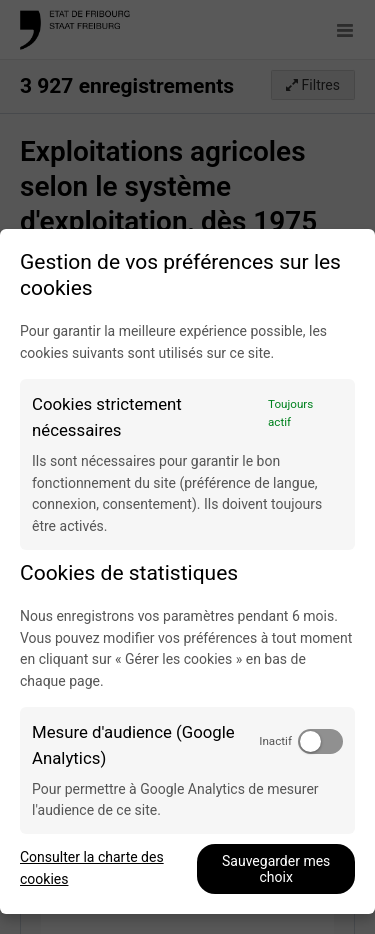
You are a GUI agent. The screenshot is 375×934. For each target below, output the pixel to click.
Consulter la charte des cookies (92, 868)
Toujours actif (290, 413)
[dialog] (187, 571)
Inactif (275, 741)
